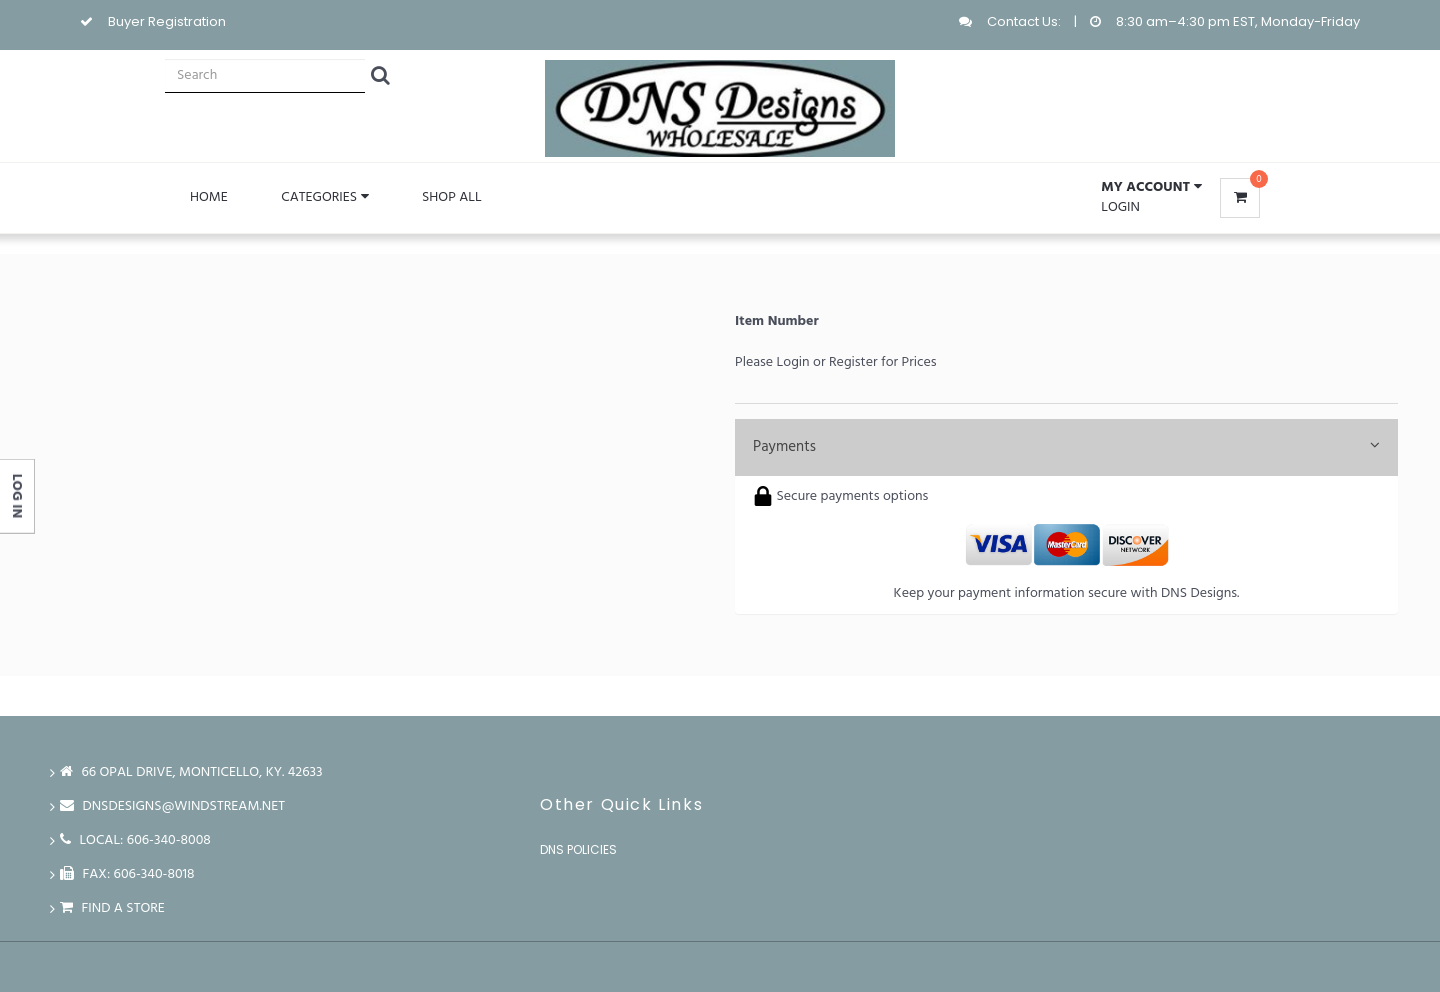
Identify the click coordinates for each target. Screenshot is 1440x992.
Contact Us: (1024, 21)
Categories (324, 197)
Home (209, 197)
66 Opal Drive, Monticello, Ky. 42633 (191, 772)
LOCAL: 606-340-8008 (135, 840)
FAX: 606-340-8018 (127, 874)
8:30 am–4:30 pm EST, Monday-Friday (1238, 21)
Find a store (112, 908)
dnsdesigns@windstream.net (172, 806)
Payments (1066, 447)
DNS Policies (578, 849)
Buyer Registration (167, 21)
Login (1120, 207)
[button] (1151, 188)
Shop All (452, 197)
